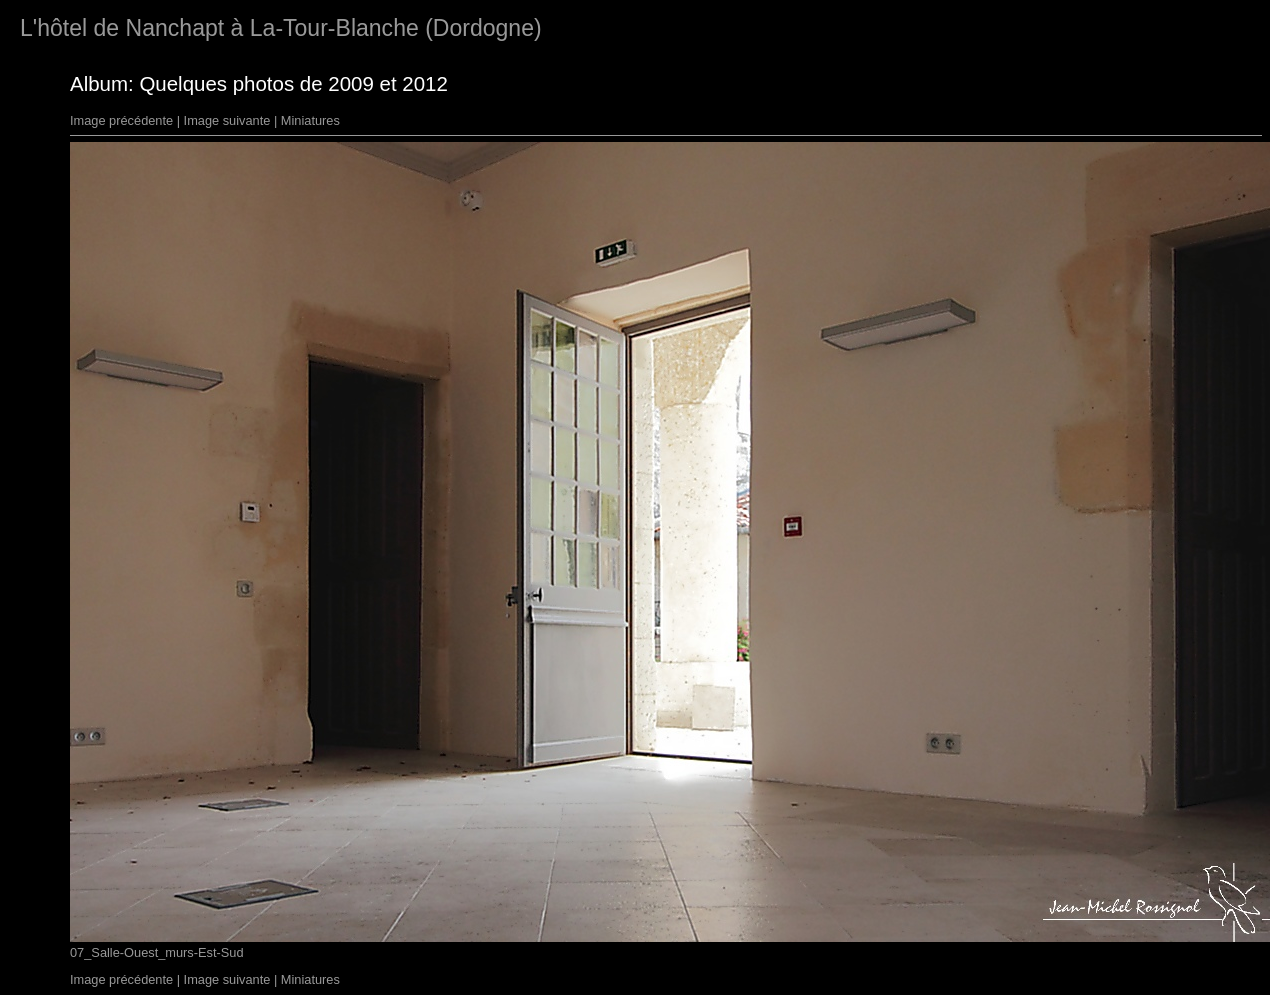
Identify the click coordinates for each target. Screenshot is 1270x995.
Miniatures (310, 120)
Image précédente (121, 120)
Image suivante (227, 120)
